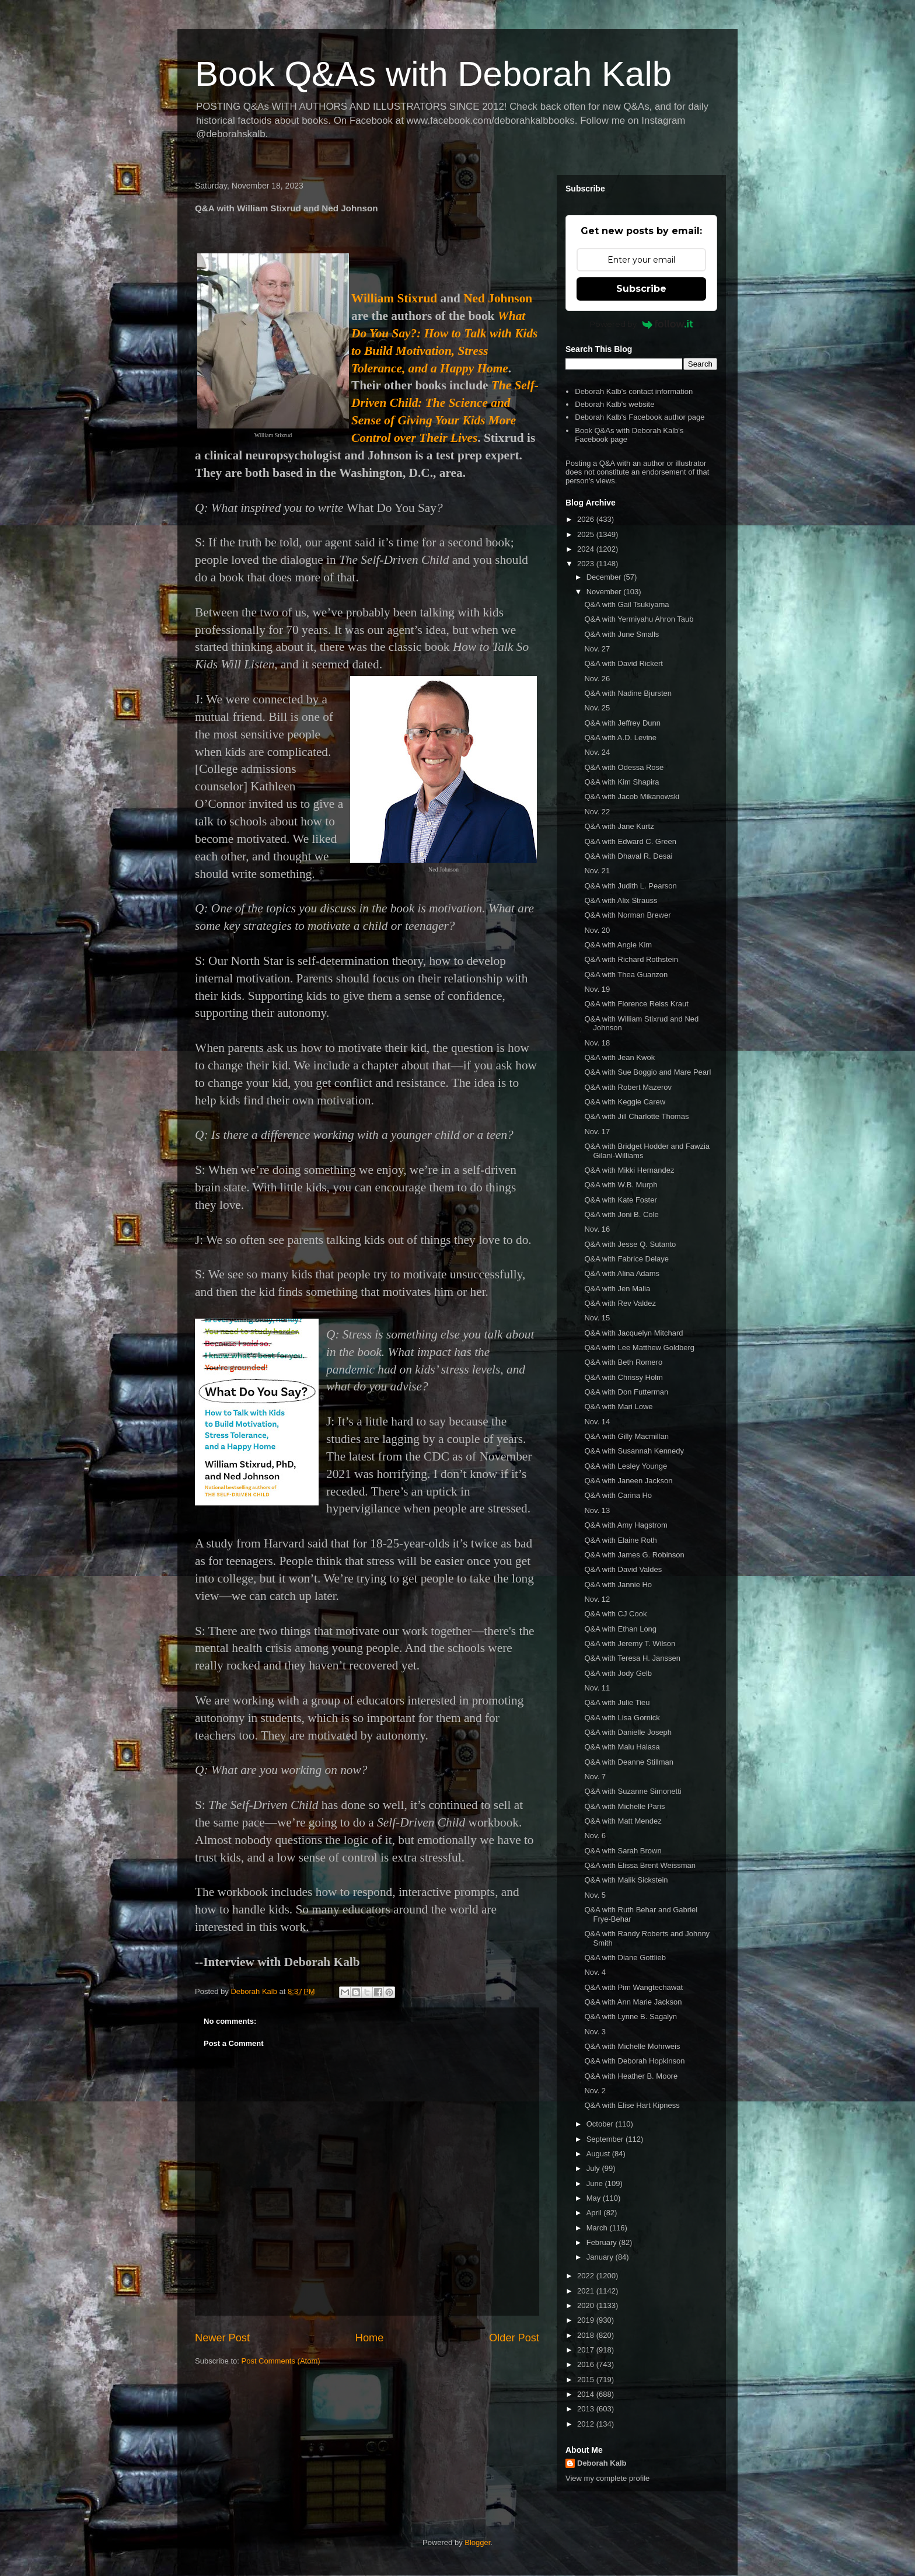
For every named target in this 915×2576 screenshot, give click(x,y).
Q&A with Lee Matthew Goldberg (639, 1347)
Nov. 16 (597, 1229)
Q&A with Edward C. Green (630, 841)
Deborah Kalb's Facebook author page (639, 417)
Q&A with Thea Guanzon (626, 974)
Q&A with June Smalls (621, 634)
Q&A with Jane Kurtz (619, 826)
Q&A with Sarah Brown (622, 1850)
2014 (586, 2394)
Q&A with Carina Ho (618, 1495)
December (605, 577)
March (598, 2227)
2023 (586, 563)
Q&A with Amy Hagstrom (625, 1525)
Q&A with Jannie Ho (618, 1584)
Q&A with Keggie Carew (624, 1101)
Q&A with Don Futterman (626, 1392)
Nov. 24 (597, 752)
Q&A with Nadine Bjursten (628, 693)
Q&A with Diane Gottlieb (624, 1957)
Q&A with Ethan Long (620, 1629)
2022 (586, 2275)
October (601, 2124)
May (594, 2198)
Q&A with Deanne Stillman (628, 1762)
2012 (586, 2424)
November (605, 591)
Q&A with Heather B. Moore (630, 2076)
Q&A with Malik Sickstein (626, 1880)
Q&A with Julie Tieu (616, 1702)
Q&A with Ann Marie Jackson (633, 2002)
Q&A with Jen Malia (617, 1288)
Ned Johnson (497, 298)
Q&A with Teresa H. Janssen (632, 1658)
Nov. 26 (597, 678)
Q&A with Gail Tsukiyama (626, 604)
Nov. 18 (597, 1042)
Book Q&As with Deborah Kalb (433, 73)
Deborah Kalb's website (614, 404)
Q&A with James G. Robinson (634, 1554)
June (595, 2183)
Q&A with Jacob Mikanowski (631, 796)
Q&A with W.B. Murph (620, 1184)
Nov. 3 (595, 2031)
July (594, 2168)
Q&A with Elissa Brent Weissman (640, 1865)
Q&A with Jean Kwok (619, 1057)
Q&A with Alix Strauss (620, 900)
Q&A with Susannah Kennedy (634, 1450)
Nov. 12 (597, 1599)
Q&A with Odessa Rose (623, 767)
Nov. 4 (595, 1972)
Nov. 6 (595, 1835)
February (602, 2242)
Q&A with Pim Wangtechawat (633, 1987)
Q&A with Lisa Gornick (621, 1717)
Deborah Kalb (602, 2463)
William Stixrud (394, 298)
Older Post (514, 2338)
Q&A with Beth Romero (623, 1362)
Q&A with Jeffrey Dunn (622, 723)
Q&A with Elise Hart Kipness (631, 2105)
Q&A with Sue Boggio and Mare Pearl (647, 1072)
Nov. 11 (597, 1687)
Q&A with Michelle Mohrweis (632, 2046)
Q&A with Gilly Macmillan (626, 1436)
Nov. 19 (597, 989)
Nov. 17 (597, 1131)
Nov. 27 (597, 648)
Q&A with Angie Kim (618, 944)
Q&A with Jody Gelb (618, 1673)
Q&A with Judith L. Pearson (630, 885)
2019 (586, 2320)
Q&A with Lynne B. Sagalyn (630, 2016)
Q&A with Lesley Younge (625, 1466)
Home (369, 2338)
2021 (586, 2290)
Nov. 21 (597, 870)
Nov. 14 (597, 1421)
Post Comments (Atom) (281, 2361)
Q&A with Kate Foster (620, 1199)
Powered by (641, 324)
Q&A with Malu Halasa (621, 1746)
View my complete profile (607, 2478)
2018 (586, 2335)
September (606, 2139)
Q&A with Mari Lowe (618, 1406)
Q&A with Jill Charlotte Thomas (636, 1116)
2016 (586, 2364)
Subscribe (641, 288)
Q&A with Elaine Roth (620, 1540)
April (595, 2212)
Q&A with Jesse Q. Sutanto (630, 1244)
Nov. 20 (597, 930)
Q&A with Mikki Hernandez (629, 1170)
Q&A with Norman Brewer (627, 915)
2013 (586, 2408)
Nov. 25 (597, 707)
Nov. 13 (597, 1510)
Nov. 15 (597, 1317)
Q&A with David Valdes (623, 1569)
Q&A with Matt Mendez (622, 1821)
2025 (586, 534)
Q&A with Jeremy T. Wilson (629, 1643)
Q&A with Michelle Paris (624, 1806)
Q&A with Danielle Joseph (628, 1732)
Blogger (477, 2542)
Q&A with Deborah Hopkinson (634, 2060)
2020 (586, 2305)
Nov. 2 (595, 2090)
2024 (586, 549)
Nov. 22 (597, 811)
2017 (586, 2349)
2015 (586, 2379)
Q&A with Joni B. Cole (621, 1214)
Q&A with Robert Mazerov (628, 1087)
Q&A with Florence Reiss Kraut (636, 1003)
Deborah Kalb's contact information (634, 391)
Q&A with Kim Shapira (621, 782)
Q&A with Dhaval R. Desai (628, 856)
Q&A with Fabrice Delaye (626, 1258)
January (601, 2257)
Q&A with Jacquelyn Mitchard (633, 1333)
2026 (586, 519)
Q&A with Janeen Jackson (628, 1480)
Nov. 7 (595, 1776)
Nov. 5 (595, 1895)
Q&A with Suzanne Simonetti (632, 1791)
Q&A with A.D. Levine (620, 737)
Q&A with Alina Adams (621, 1273)
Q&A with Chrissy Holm (623, 1377)
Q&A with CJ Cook (615, 1613)
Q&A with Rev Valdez (620, 1303)
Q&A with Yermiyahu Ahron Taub (638, 619)
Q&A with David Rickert (623, 663)
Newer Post (222, 2338)
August (599, 2153)
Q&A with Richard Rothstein (630, 959)
